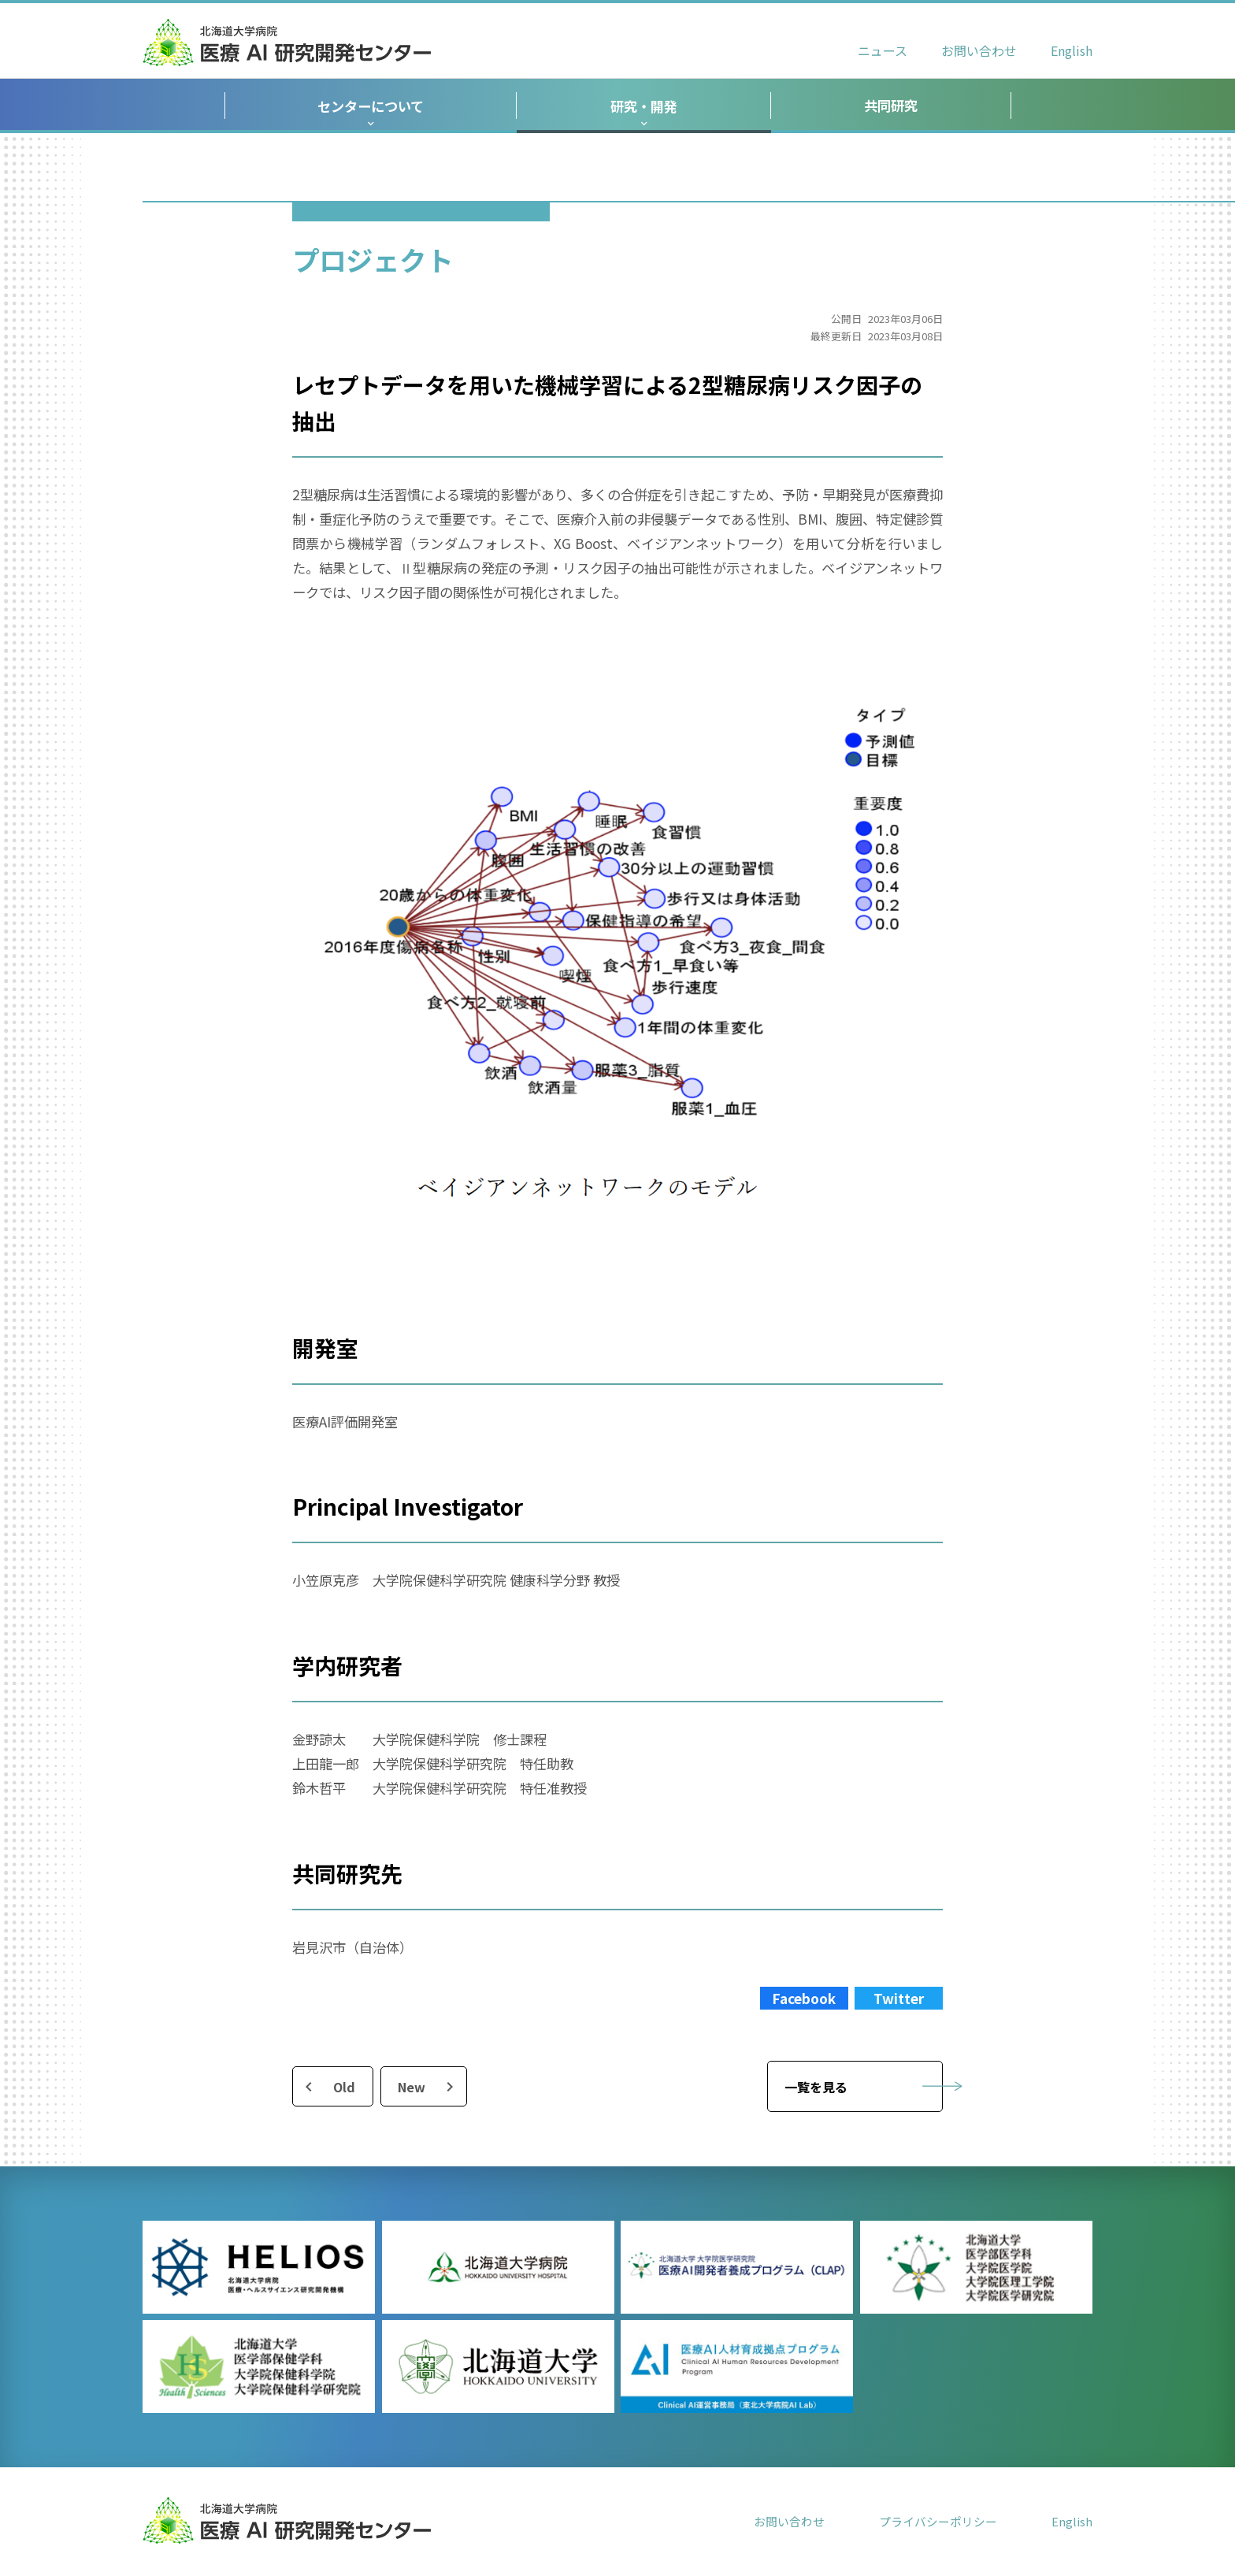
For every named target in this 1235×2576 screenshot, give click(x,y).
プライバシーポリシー (938, 2521)
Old (344, 2086)
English (1071, 51)
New (411, 2086)
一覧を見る (815, 2086)
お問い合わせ (979, 51)
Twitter (898, 1998)
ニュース (882, 51)
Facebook (804, 1998)
